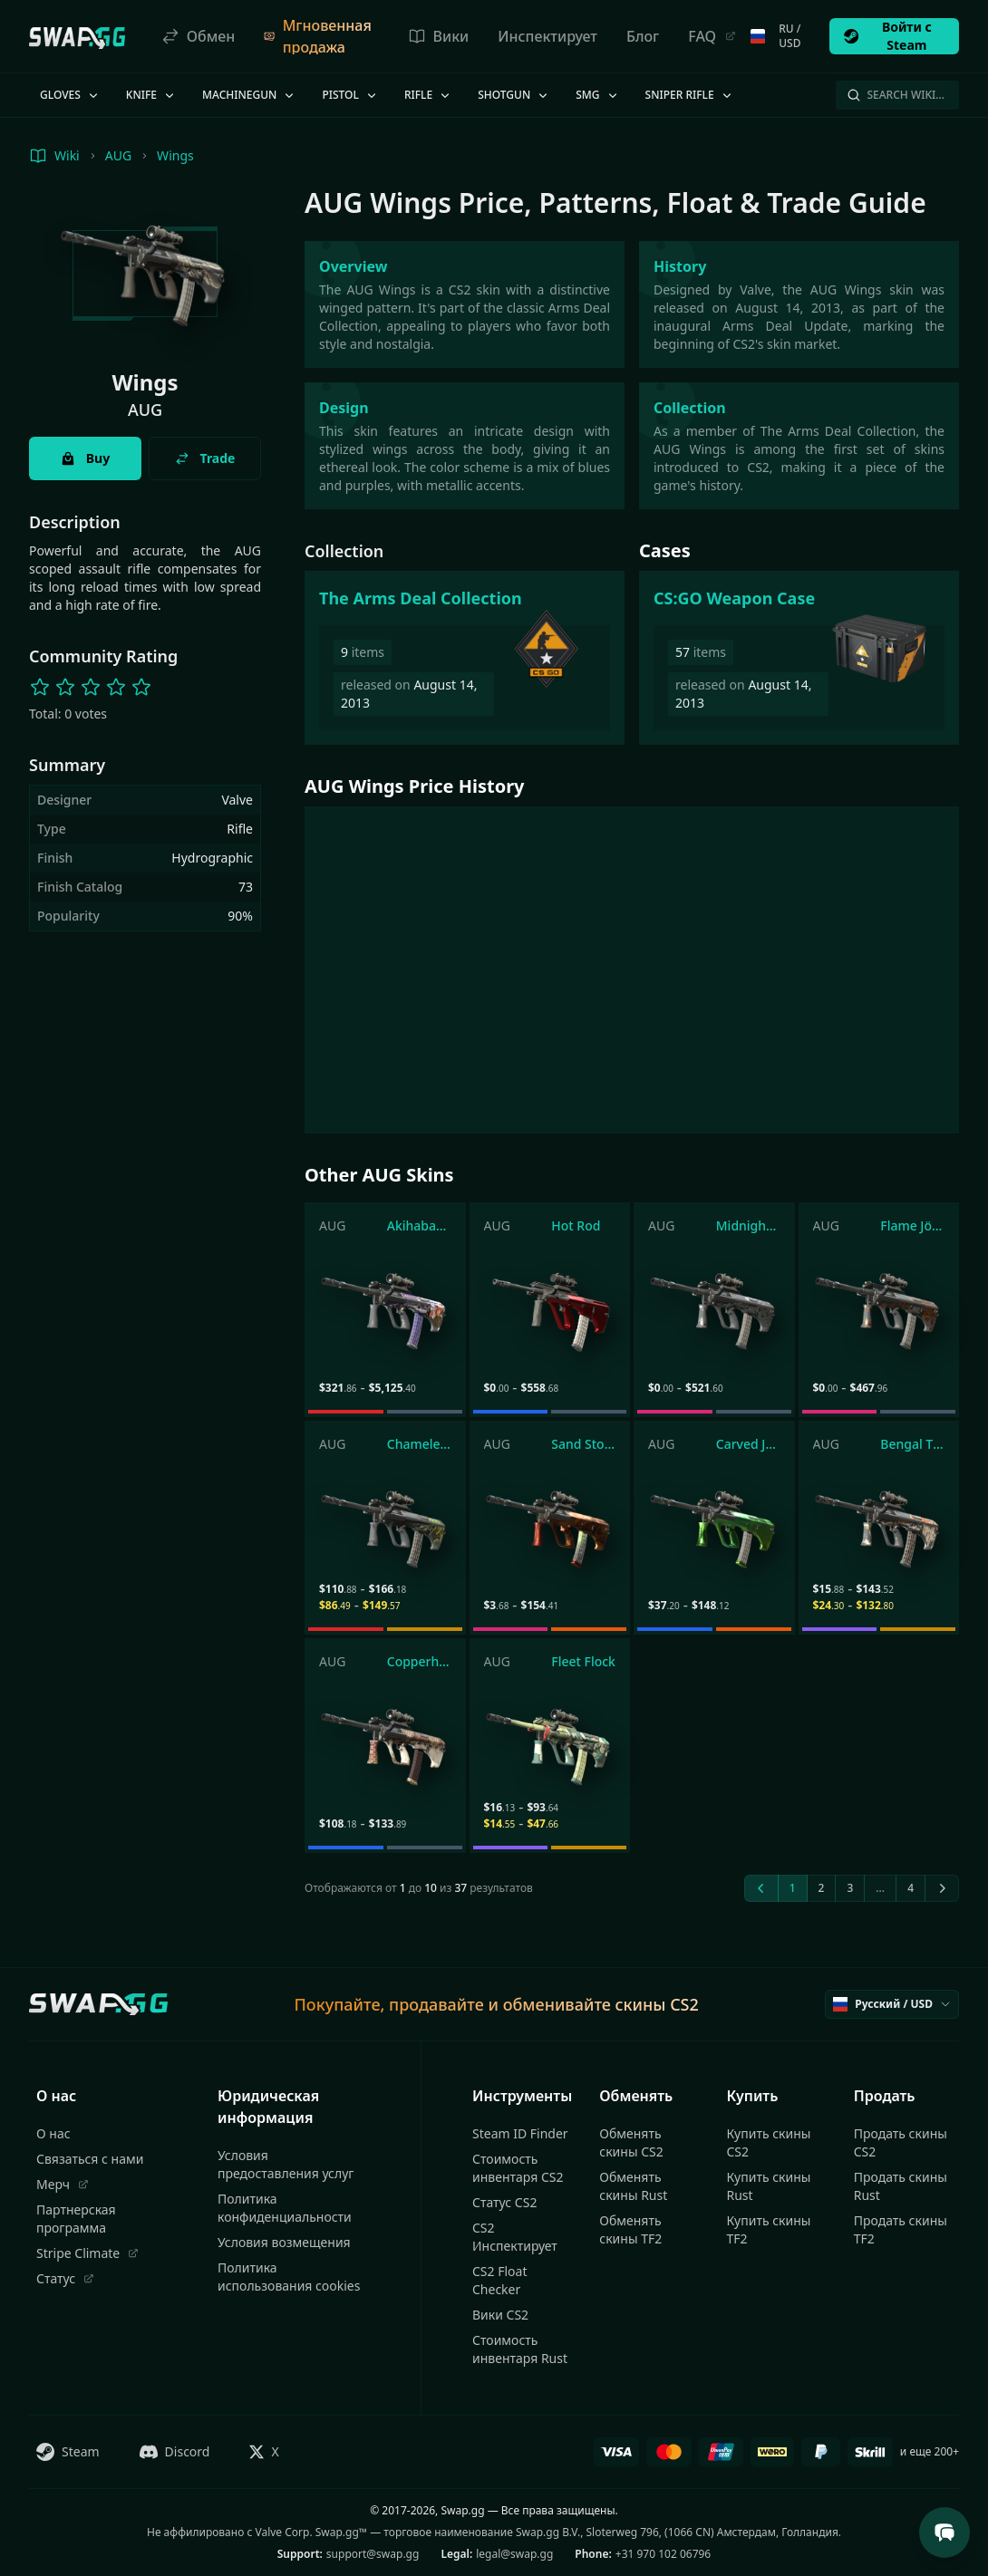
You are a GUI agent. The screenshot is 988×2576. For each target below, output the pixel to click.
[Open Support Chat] (944, 2532)
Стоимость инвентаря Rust (519, 2349)
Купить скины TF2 (769, 2229)
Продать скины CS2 (900, 2142)
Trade (205, 458)
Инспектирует (547, 36)
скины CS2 (657, 2004)
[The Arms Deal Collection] (465, 658)
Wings (175, 155)
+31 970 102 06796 (663, 2554)
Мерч (62, 2184)
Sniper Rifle (689, 94)
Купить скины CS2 (769, 2142)
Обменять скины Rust (633, 2186)
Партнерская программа (76, 2218)
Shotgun (514, 94)
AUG (118, 155)
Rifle (428, 94)
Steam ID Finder (520, 2133)
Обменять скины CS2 (631, 2142)
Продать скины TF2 (900, 2229)
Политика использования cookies (289, 2276)
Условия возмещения (284, 2242)
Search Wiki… (895, 94)
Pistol (350, 94)
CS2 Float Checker (499, 2280)
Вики (439, 36)
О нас (53, 2133)
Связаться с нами (89, 2158)
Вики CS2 (500, 2314)
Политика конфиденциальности (285, 2207)
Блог (642, 36)
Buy (85, 458)
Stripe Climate (87, 2253)
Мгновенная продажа (317, 36)
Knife (151, 94)
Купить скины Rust (769, 2186)
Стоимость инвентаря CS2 (517, 2167)
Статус (65, 2278)
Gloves (70, 94)
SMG (597, 94)
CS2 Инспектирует (514, 2236)
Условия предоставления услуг (286, 2164)
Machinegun (249, 94)
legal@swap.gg (514, 2554)
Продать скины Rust (900, 2186)
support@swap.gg (373, 2554)
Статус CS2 (504, 2202)
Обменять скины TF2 (630, 2229)
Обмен (198, 36)
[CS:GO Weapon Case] (799, 658)
